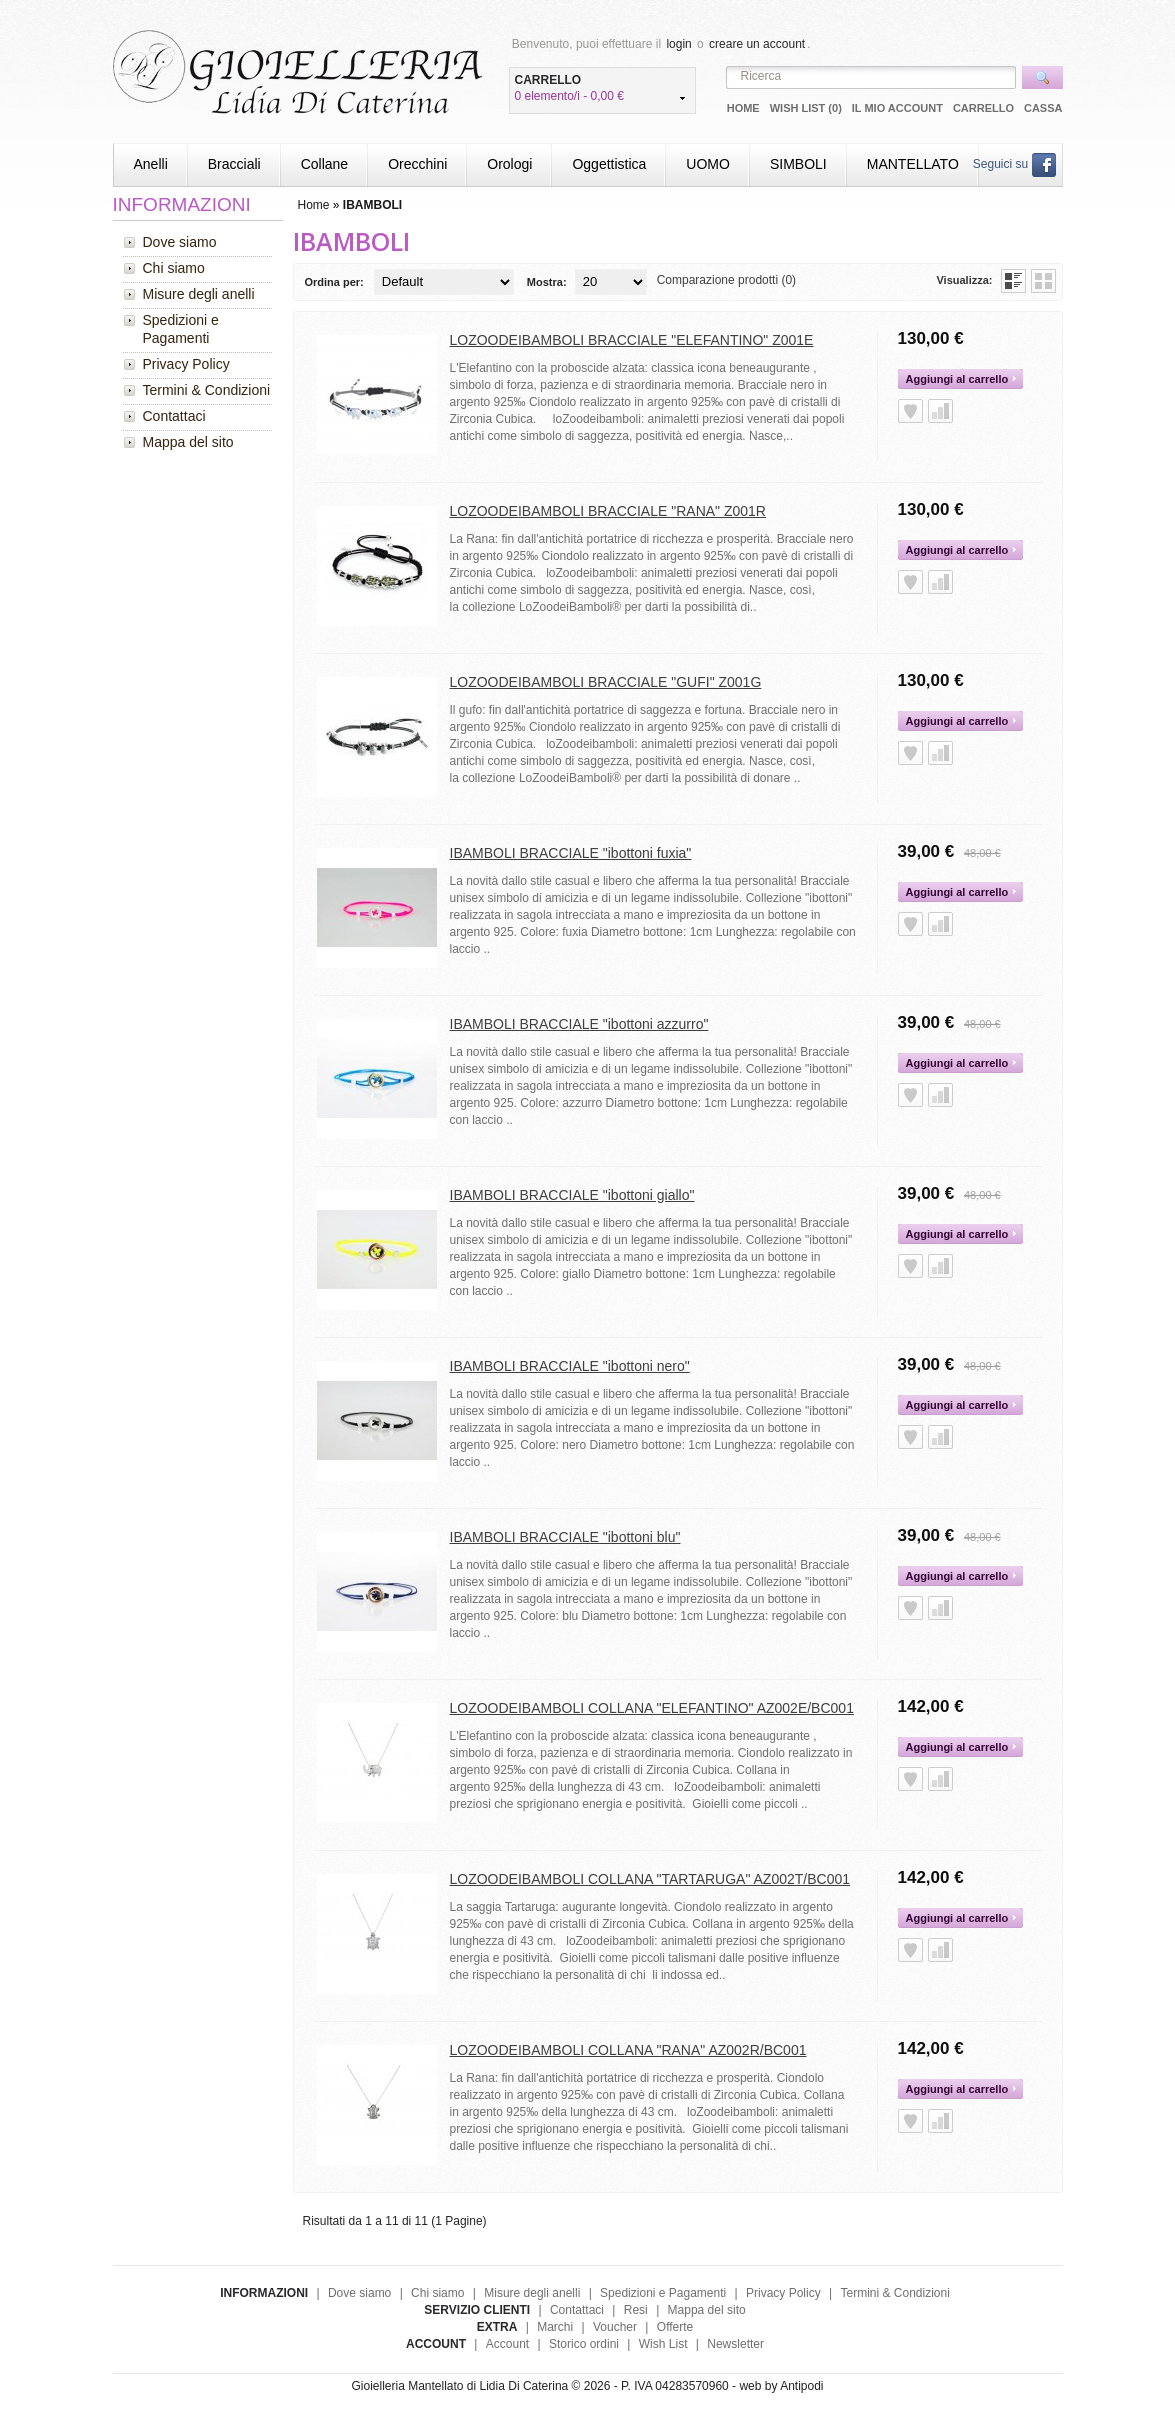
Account (507, 2344)
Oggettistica (609, 164)
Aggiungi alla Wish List (910, 411)
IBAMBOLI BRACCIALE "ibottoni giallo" (572, 1195)
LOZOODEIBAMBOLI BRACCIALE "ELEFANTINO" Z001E (632, 340)
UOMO (708, 164)
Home (743, 108)
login (678, 44)
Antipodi (801, 2386)
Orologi (509, 164)
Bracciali (234, 164)
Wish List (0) (806, 108)
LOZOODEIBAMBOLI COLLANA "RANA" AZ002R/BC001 (628, 2050)
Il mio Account (897, 108)
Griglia (1043, 281)
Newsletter (735, 2344)
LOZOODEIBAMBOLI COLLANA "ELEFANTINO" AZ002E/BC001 (652, 1708)
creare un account (757, 44)
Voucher (615, 2327)
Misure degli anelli (199, 294)
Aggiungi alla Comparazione (940, 411)
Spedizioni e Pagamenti (181, 329)
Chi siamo (174, 268)
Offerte (675, 2327)
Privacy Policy (186, 364)
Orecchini (417, 164)
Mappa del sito (188, 442)
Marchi (555, 2327)
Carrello (983, 108)
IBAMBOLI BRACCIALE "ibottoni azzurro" (579, 1024)
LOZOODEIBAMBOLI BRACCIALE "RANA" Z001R (608, 511)
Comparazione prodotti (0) (726, 280)
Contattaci (174, 416)
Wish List (663, 2344)
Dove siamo (180, 242)
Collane (324, 164)
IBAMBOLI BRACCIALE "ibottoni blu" (565, 1537)
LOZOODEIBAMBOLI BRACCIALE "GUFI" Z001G (606, 682)
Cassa (1043, 108)
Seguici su (1014, 164)
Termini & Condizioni (207, 390)
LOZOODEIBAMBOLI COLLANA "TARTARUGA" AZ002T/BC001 (650, 1879)
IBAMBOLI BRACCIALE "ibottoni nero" (570, 1366)
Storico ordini (584, 2344)
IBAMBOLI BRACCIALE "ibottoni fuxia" (571, 853)
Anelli (151, 164)
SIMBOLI (798, 164)
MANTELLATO (913, 164)
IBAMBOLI (372, 205)
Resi (636, 2310)
